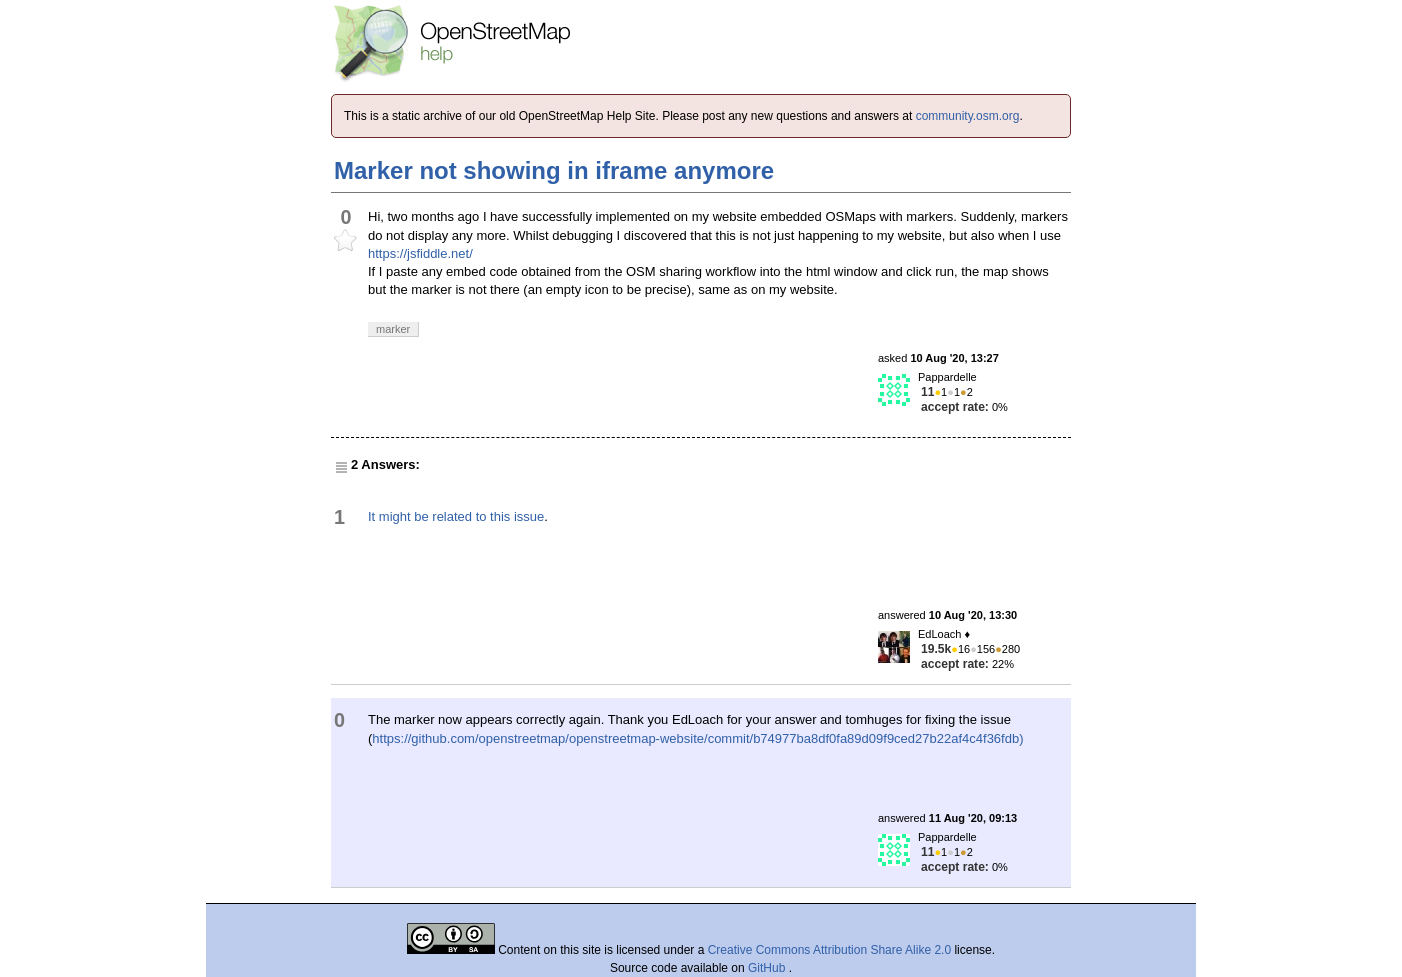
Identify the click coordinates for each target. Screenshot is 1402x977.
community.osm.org (968, 116)
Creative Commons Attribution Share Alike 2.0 (829, 950)
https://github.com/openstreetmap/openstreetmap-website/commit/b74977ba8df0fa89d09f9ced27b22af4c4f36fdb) (697, 738)
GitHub (768, 968)
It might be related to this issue (456, 516)
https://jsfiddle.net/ (420, 253)
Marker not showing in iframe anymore (554, 170)
